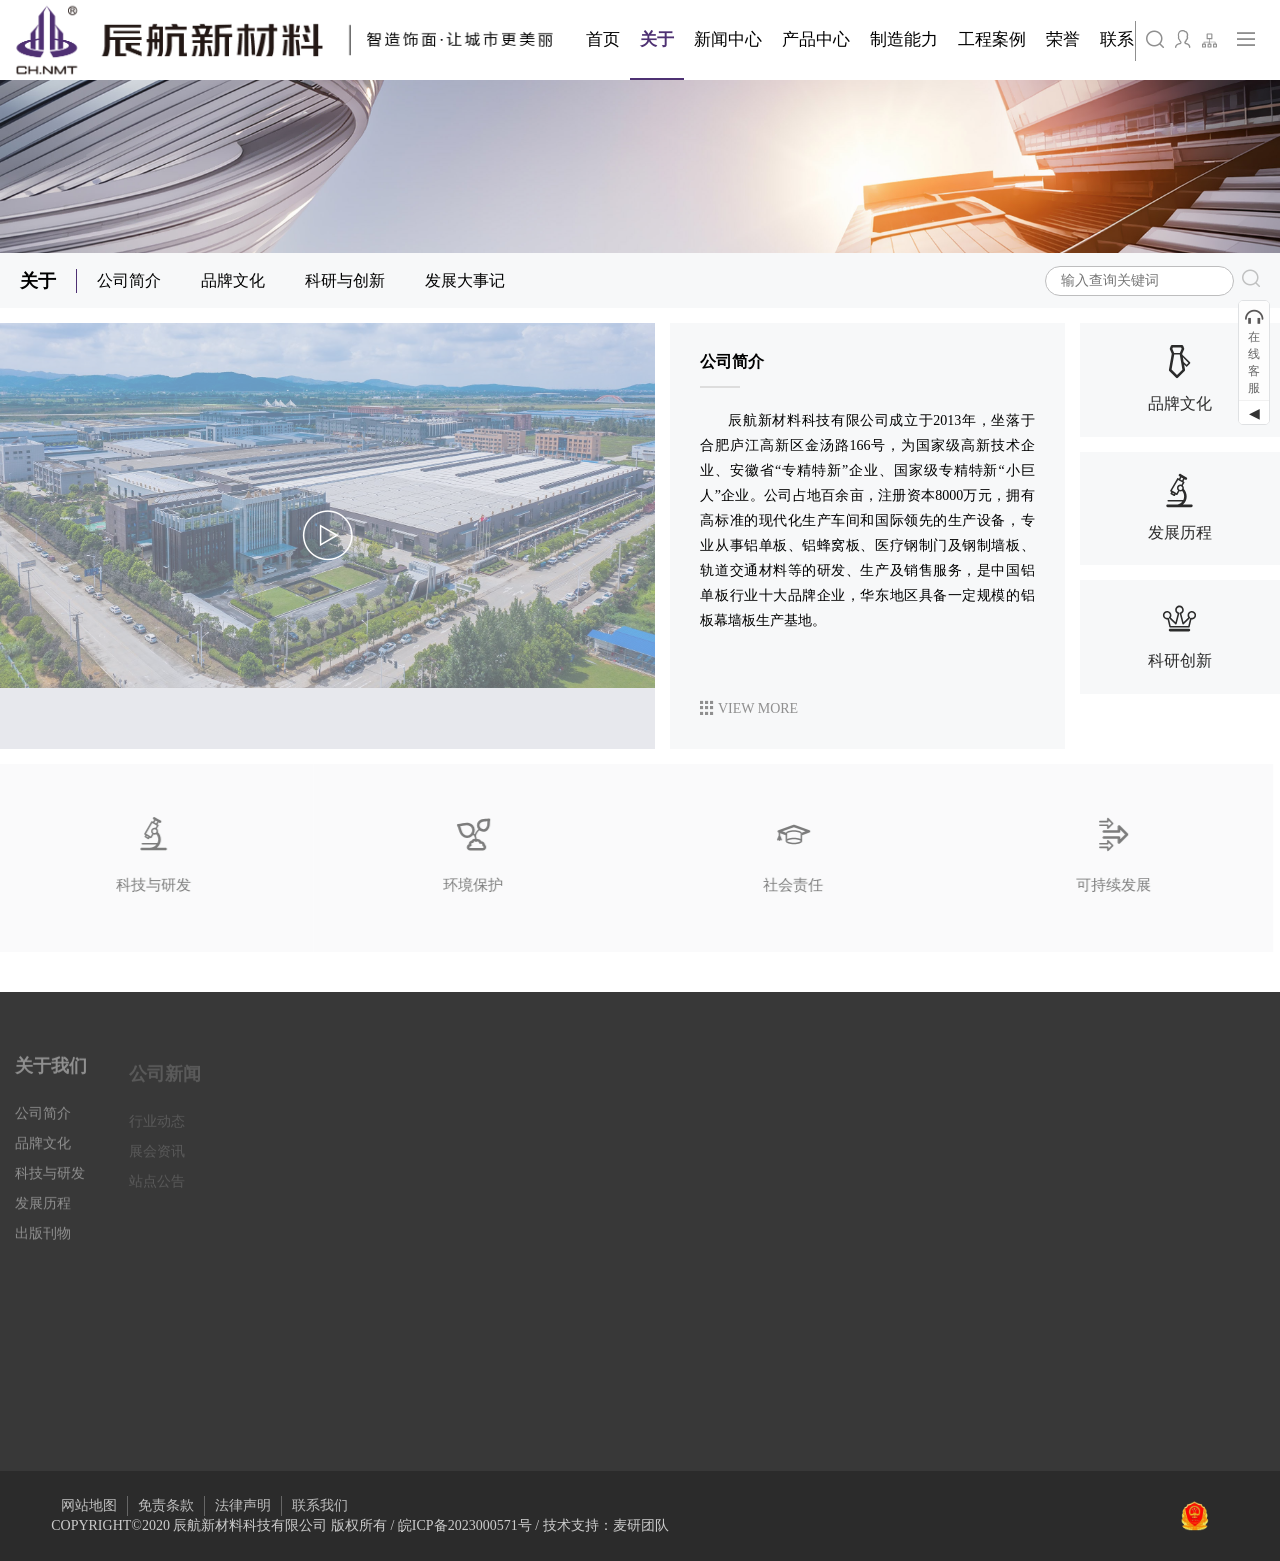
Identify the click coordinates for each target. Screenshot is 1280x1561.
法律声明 (243, 1505)
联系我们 (320, 1505)
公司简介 (129, 280)
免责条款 (166, 1505)
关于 (38, 281)
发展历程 (43, 1215)
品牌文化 (233, 280)
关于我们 (51, 1077)
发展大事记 (465, 280)
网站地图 (89, 1505)
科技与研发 (50, 1185)
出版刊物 (43, 1245)
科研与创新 (345, 280)
